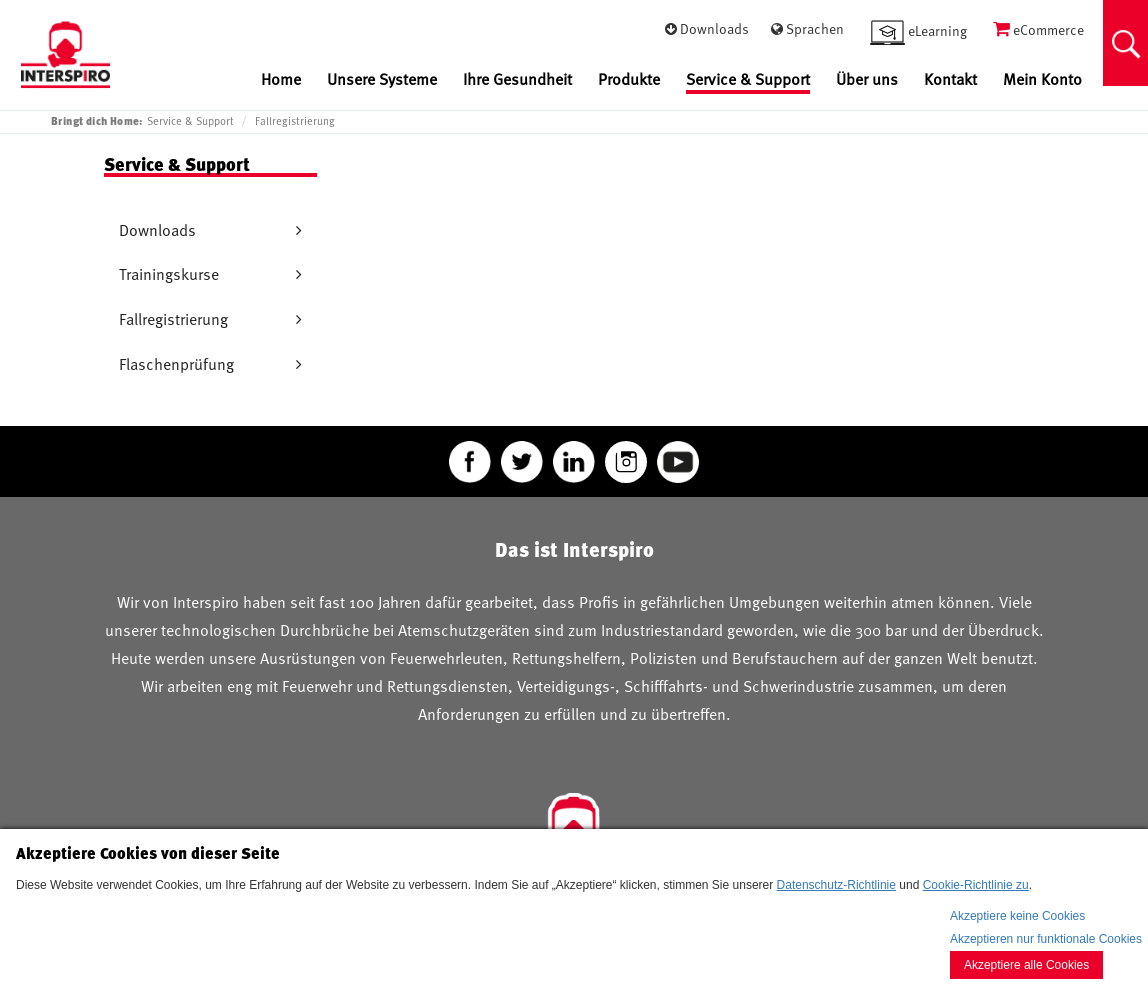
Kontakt (950, 79)
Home (281, 79)
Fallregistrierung (295, 121)
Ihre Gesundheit (517, 79)
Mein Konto (1042, 79)
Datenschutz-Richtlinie (836, 885)
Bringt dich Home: (97, 120)
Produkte (629, 79)
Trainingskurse (169, 274)
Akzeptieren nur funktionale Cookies (1046, 939)
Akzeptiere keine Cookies (1017, 916)
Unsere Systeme (382, 79)
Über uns (867, 79)
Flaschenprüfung (176, 364)
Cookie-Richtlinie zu (976, 885)
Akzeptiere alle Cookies (1026, 965)
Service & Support (748, 80)
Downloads (157, 230)
